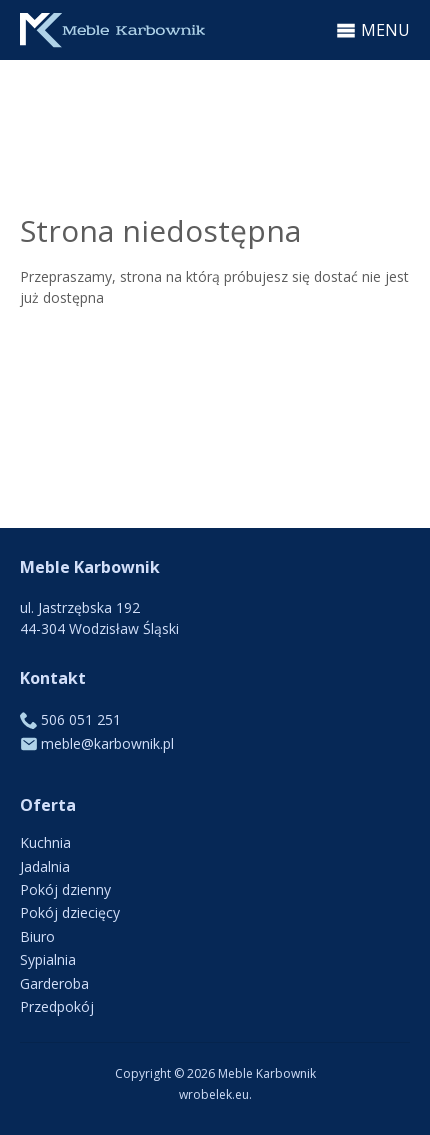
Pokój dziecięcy (70, 912)
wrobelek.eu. (215, 1094)
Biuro (37, 936)
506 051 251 (81, 719)
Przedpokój (57, 1006)
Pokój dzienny (65, 889)
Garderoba (54, 983)
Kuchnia (45, 842)
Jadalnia (45, 866)
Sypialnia (48, 959)
